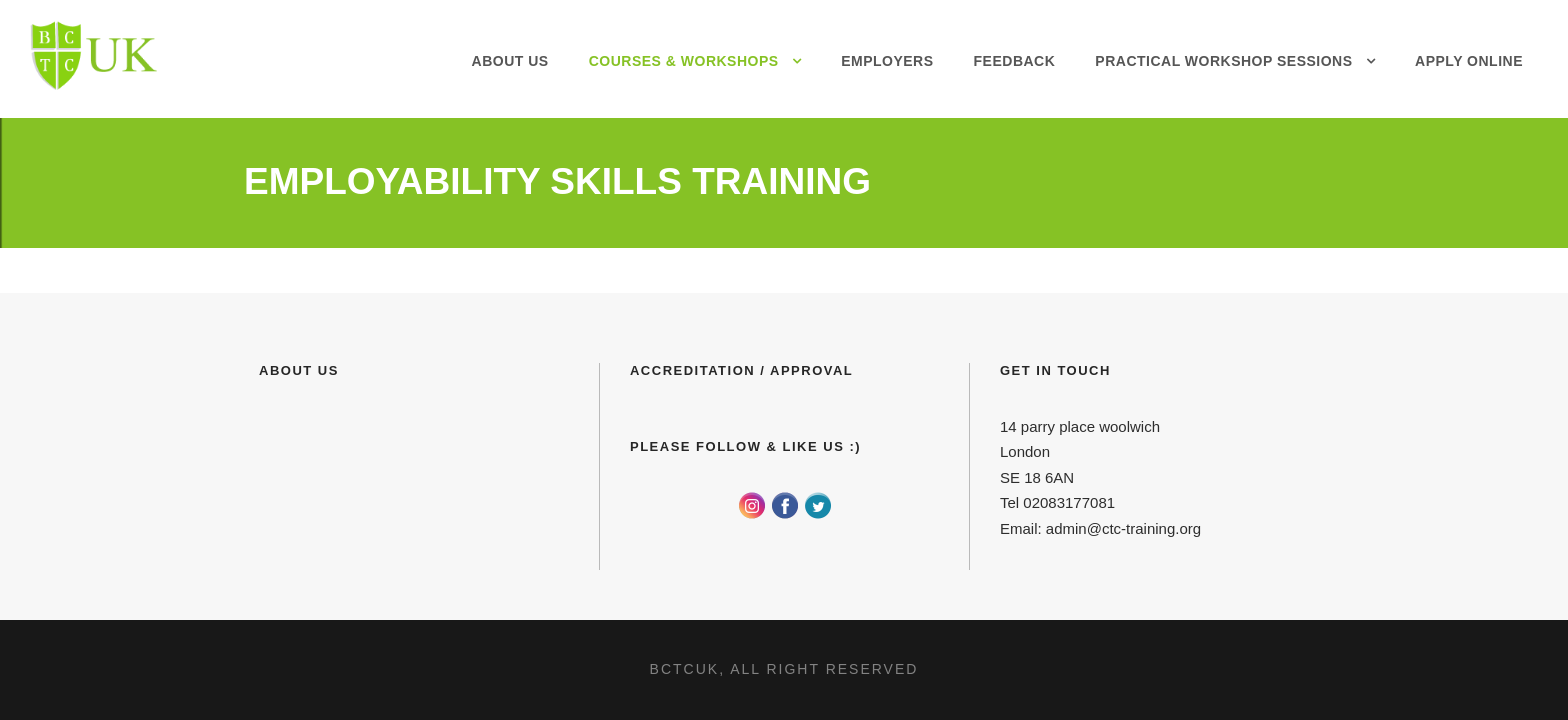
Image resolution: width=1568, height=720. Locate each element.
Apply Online (1469, 61)
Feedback (1015, 61)
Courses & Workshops (684, 61)
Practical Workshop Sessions (1223, 61)
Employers (887, 61)
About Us (510, 61)
